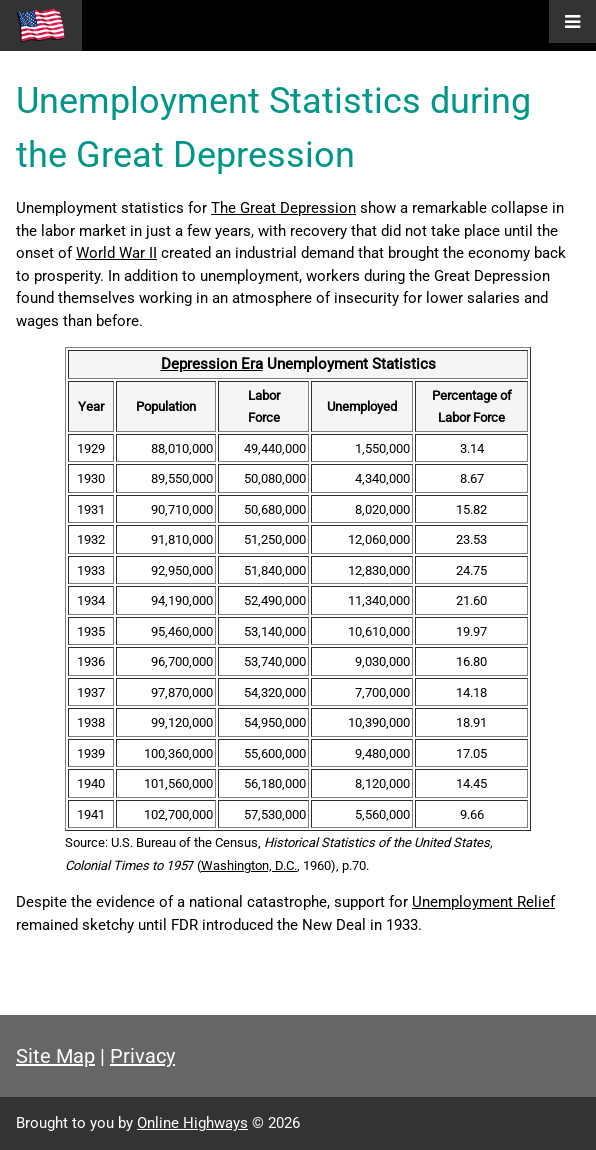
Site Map (55, 1056)
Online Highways (192, 1123)
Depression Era (212, 364)
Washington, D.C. (249, 865)
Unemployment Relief (483, 902)
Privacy (142, 1056)
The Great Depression (283, 208)
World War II (116, 253)
